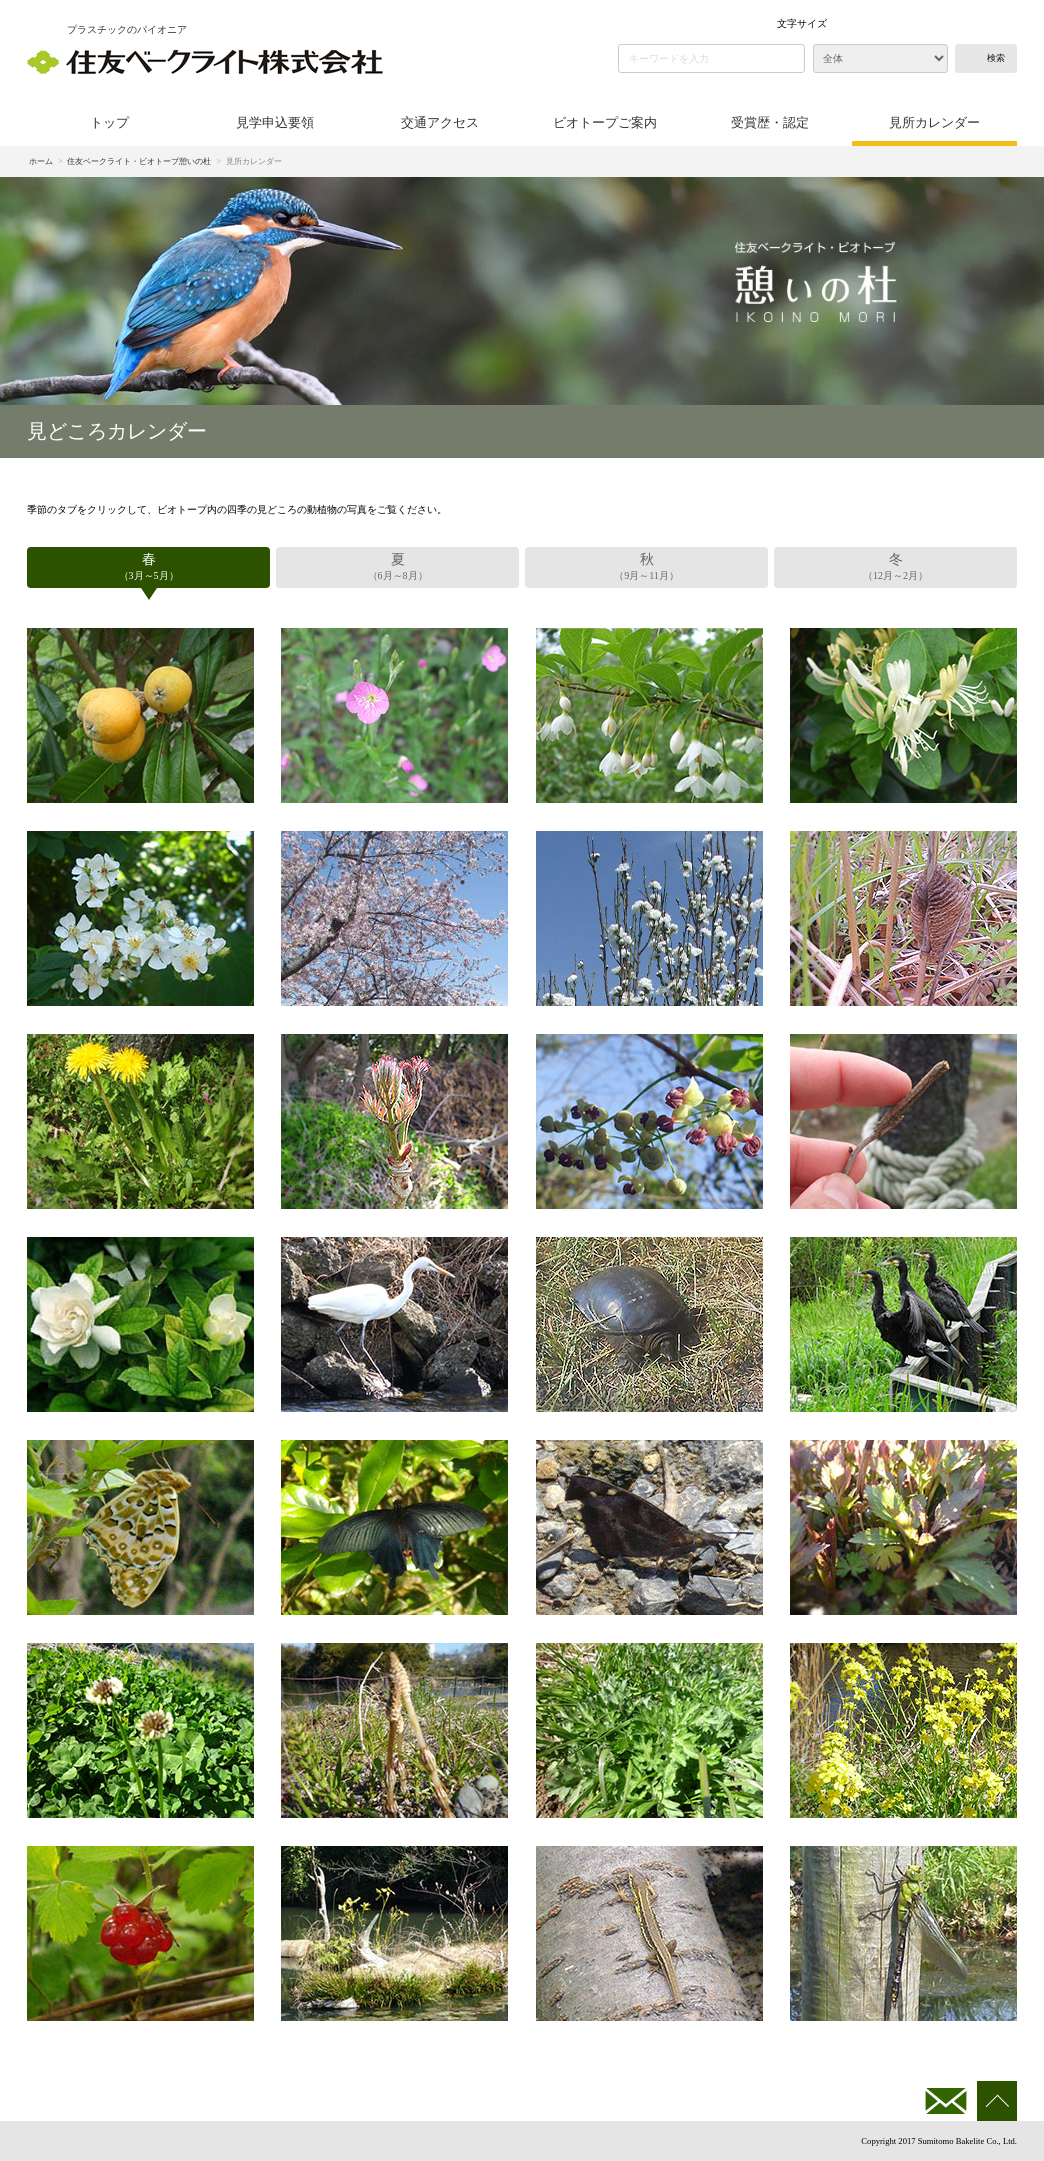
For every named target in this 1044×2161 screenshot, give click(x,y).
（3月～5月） (148, 565)
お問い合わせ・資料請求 (946, 2101)
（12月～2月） (895, 565)
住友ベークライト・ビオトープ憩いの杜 (139, 161)
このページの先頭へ (997, 2101)
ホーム (41, 161)
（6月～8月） (397, 565)
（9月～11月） (646, 565)
